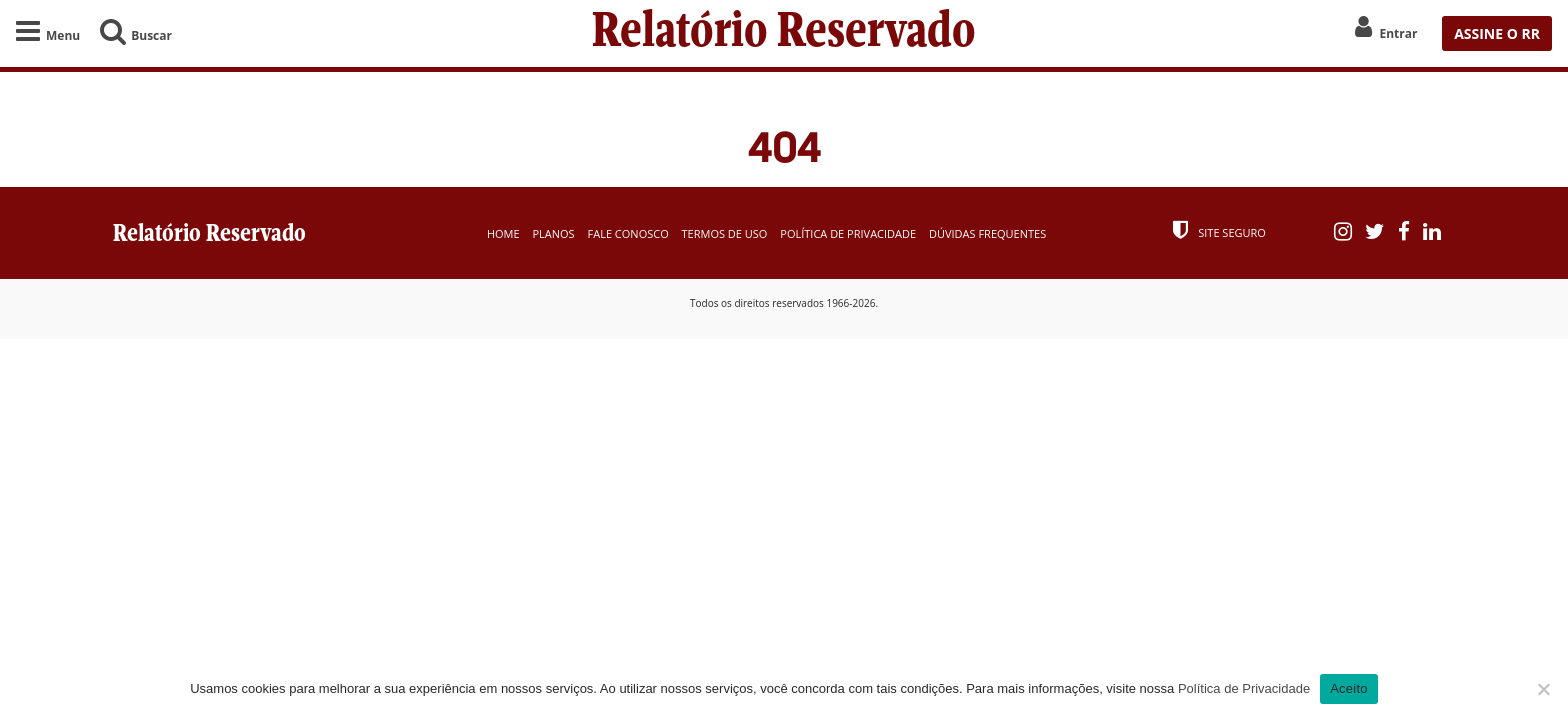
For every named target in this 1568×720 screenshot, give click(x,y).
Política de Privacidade (848, 233)
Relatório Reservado (784, 33)
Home (503, 233)
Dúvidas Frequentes (987, 233)
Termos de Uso (725, 233)
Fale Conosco (628, 233)
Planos (553, 233)
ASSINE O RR (1497, 33)
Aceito (1349, 688)
